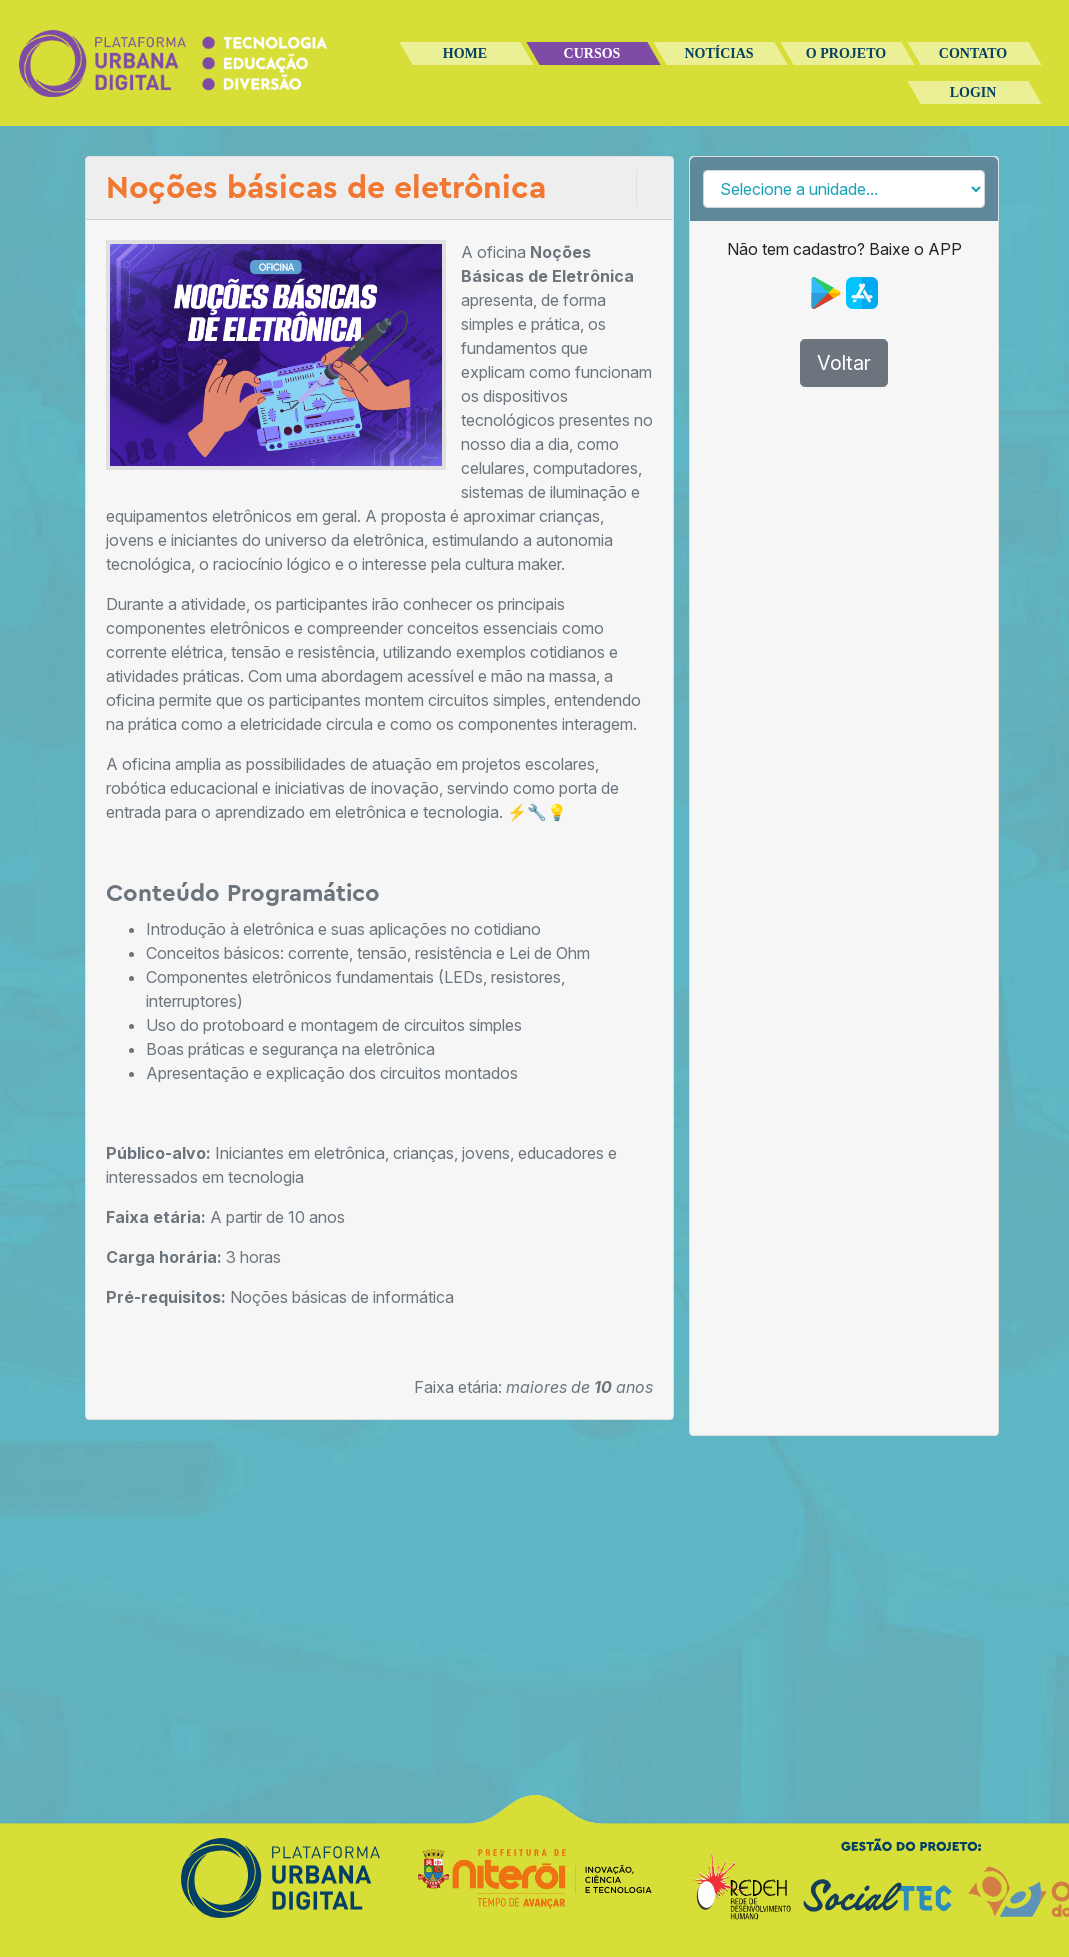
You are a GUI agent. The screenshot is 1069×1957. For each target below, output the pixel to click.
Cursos (592, 53)
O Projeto (846, 53)
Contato (973, 53)
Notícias (718, 53)
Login (973, 92)
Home (465, 53)
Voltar (844, 363)
